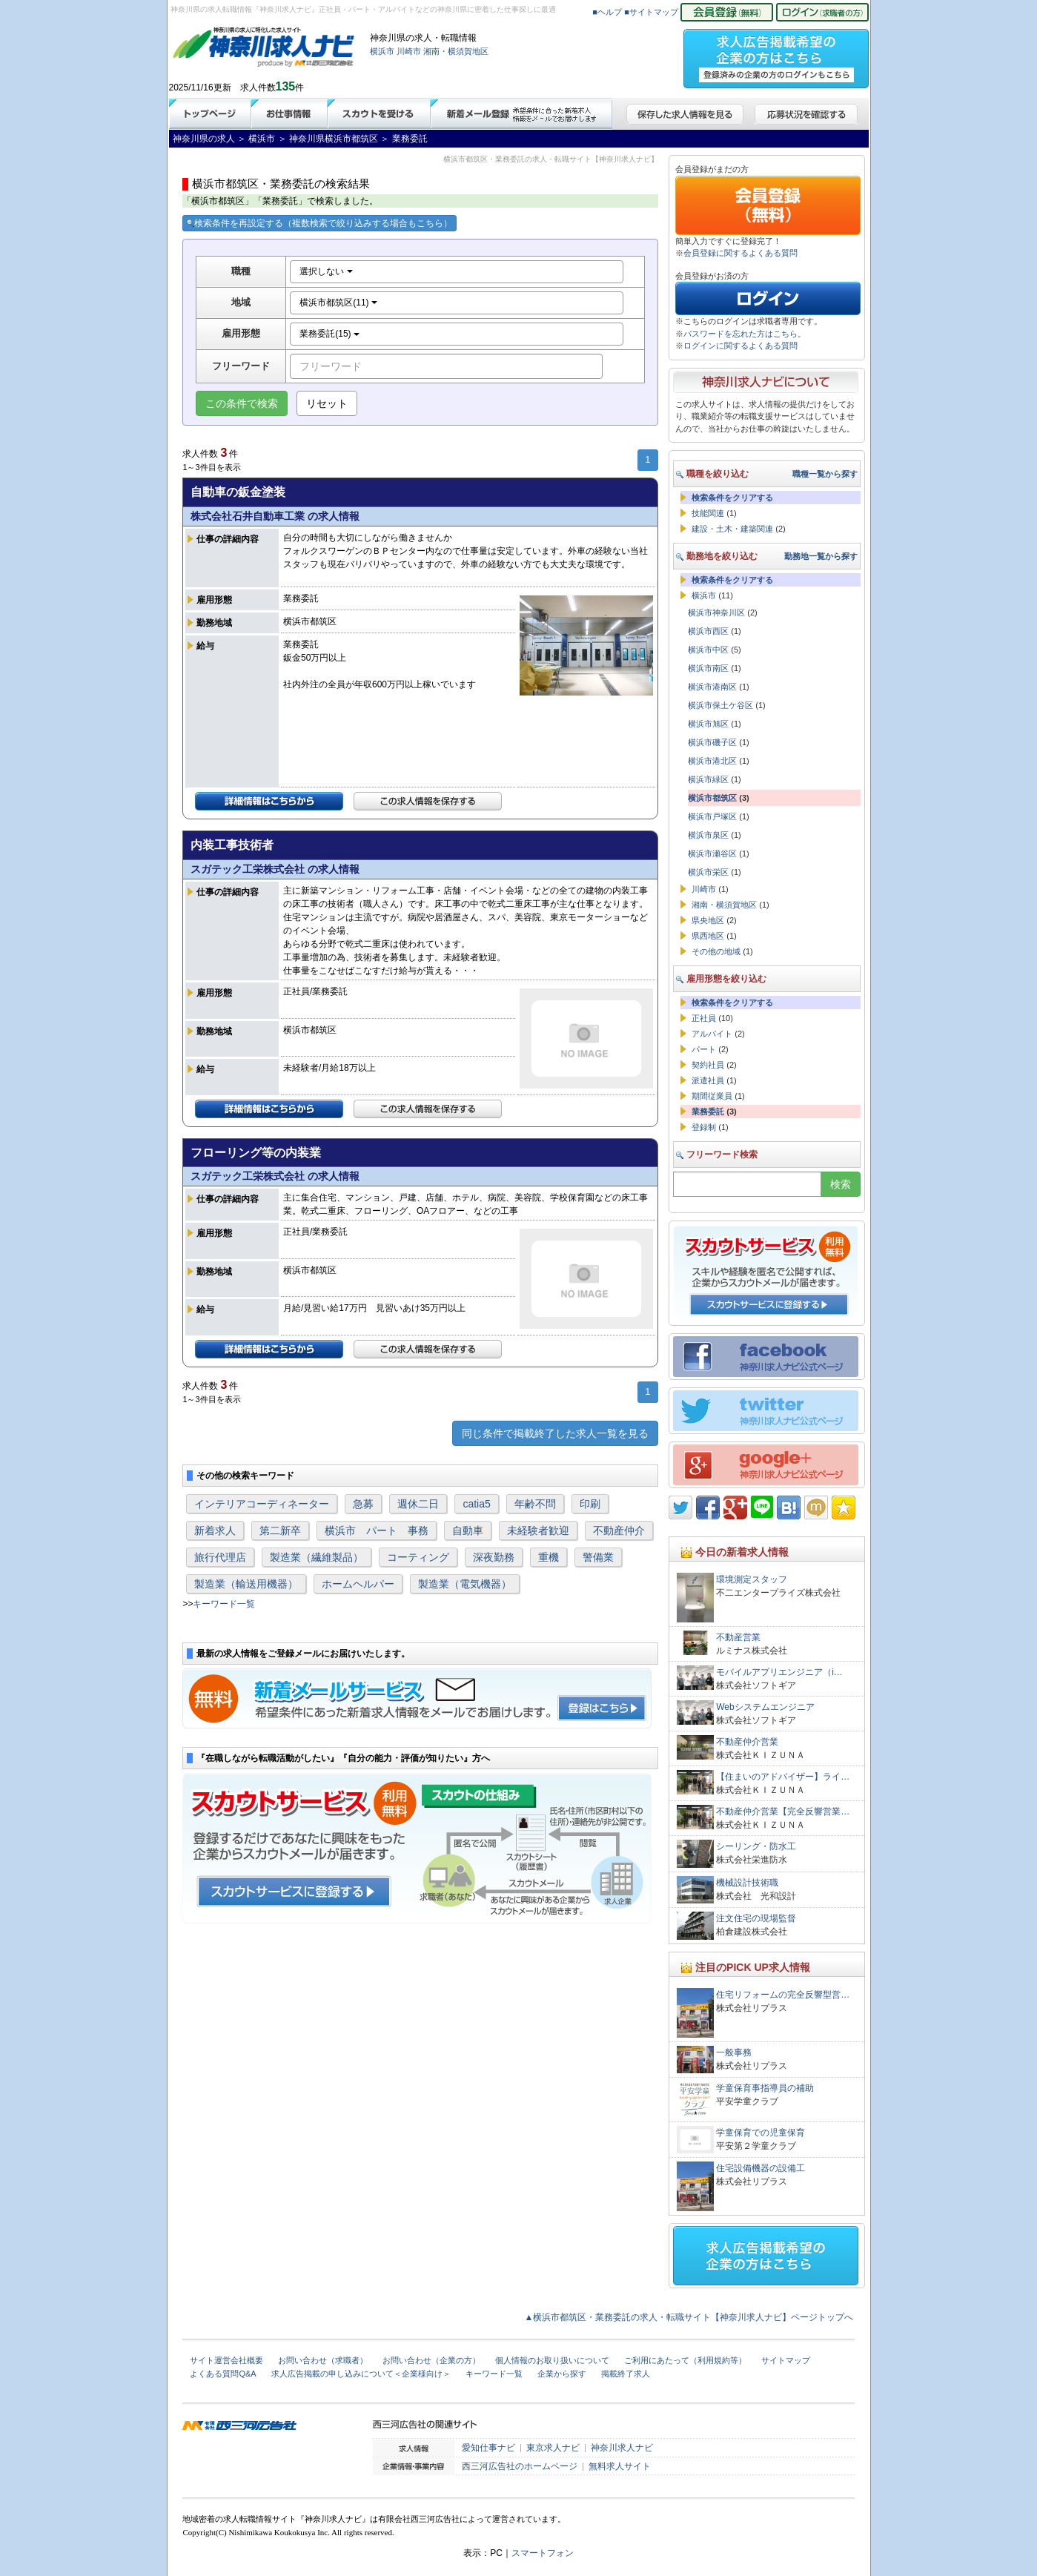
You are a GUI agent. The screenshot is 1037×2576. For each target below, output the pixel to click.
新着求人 (215, 1530)
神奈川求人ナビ (622, 2448)
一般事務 (734, 2052)
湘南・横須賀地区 (455, 51)
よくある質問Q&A (223, 2373)
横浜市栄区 (708, 872)
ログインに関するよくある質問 (740, 345)
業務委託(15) (329, 333)
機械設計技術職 (747, 1882)
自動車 (467, 1530)
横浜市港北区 (712, 760)
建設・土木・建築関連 (732, 528)
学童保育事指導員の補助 (765, 2088)
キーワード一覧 (224, 1604)
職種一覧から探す (825, 473)
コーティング (418, 1557)
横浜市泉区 (708, 834)
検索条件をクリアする (732, 497)
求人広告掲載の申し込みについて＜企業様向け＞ (361, 2373)
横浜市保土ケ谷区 (720, 705)
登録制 (704, 1127)
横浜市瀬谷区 (712, 853)
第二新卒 (280, 1530)
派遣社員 (708, 1080)
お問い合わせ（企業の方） (431, 2360)
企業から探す (561, 2373)
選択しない (325, 271)
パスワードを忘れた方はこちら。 (744, 333)
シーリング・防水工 (760, 1846)
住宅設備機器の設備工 (760, 2168)
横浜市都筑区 (712, 797)
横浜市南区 (708, 668)
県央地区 (708, 920)
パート (704, 1049)
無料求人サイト (620, 2466)
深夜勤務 (493, 1557)
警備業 (598, 1557)
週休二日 (418, 1504)
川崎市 (409, 51)
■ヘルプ (607, 11)
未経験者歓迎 (538, 1530)
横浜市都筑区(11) (338, 302)
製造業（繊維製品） (316, 1557)
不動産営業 (738, 1637)
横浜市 (382, 51)
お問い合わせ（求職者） (323, 2360)
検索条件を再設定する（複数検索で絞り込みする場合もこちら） (319, 223)
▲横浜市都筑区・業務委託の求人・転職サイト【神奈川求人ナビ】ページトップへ (689, 2317)
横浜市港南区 (712, 686)
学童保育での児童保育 (760, 2132)
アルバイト (712, 1033)
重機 (548, 1557)
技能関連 (708, 513)
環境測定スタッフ (751, 1579)
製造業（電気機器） (464, 1584)
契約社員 (708, 1064)
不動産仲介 (619, 1530)
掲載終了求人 (625, 2373)
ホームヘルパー (358, 1584)
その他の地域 (716, 951)
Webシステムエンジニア (765, 1707)
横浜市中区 (708, 649)
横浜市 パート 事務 (376, 1530)
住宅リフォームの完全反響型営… (782, 1994)
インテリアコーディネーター (261, 1504)
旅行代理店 (220, 1557)
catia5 (476, 1504)
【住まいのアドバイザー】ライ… (782, 1776)
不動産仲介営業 (747, 1742)
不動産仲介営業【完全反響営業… (782, 1811)
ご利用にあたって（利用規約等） (685, 2360)
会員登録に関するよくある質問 (740, 252)
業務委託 (708, 1111)
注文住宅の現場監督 (756, 1918)
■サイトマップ (651, 11)
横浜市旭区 (708, 723)
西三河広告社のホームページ (519, 2466)
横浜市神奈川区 (716, 612)
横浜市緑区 (708, 779)
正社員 (704, 1018)
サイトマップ (785, 2360)
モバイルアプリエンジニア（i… (779, 1672)
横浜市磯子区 (712, 742)
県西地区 (708, 935)
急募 (363, 1504)
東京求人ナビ (553, 2448)
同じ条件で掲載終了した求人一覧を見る (555, 1433)
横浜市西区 (708, 631)
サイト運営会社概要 (226, 2360)
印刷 (590, 1504)
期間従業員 (712, 1096)
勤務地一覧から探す (821, 556)
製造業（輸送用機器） (246, 1584)
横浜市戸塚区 (712, 816)
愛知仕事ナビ (488, 2448)
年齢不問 (535, 1504)
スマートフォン (542, 2553)
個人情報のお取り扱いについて (552, 2360)
